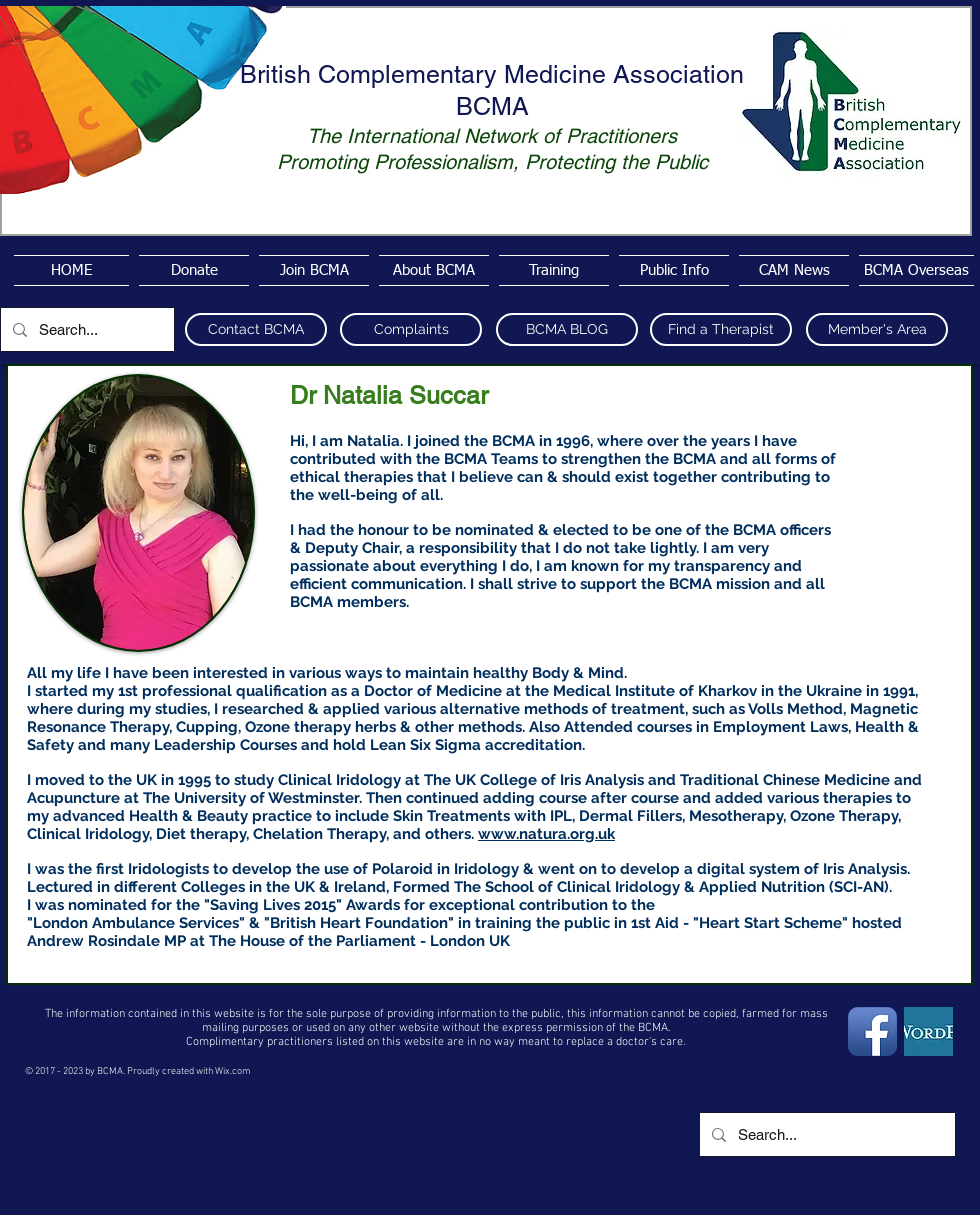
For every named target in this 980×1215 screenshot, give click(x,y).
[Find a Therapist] (721, 329)
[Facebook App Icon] (872, 1031)
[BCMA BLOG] (567, 329)
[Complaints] (411, 329)
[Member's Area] (877, 329)
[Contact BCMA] (256, 329)
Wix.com (233, 1071)
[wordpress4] (928, 1031)
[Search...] (85, 329)
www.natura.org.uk (546, 834)
